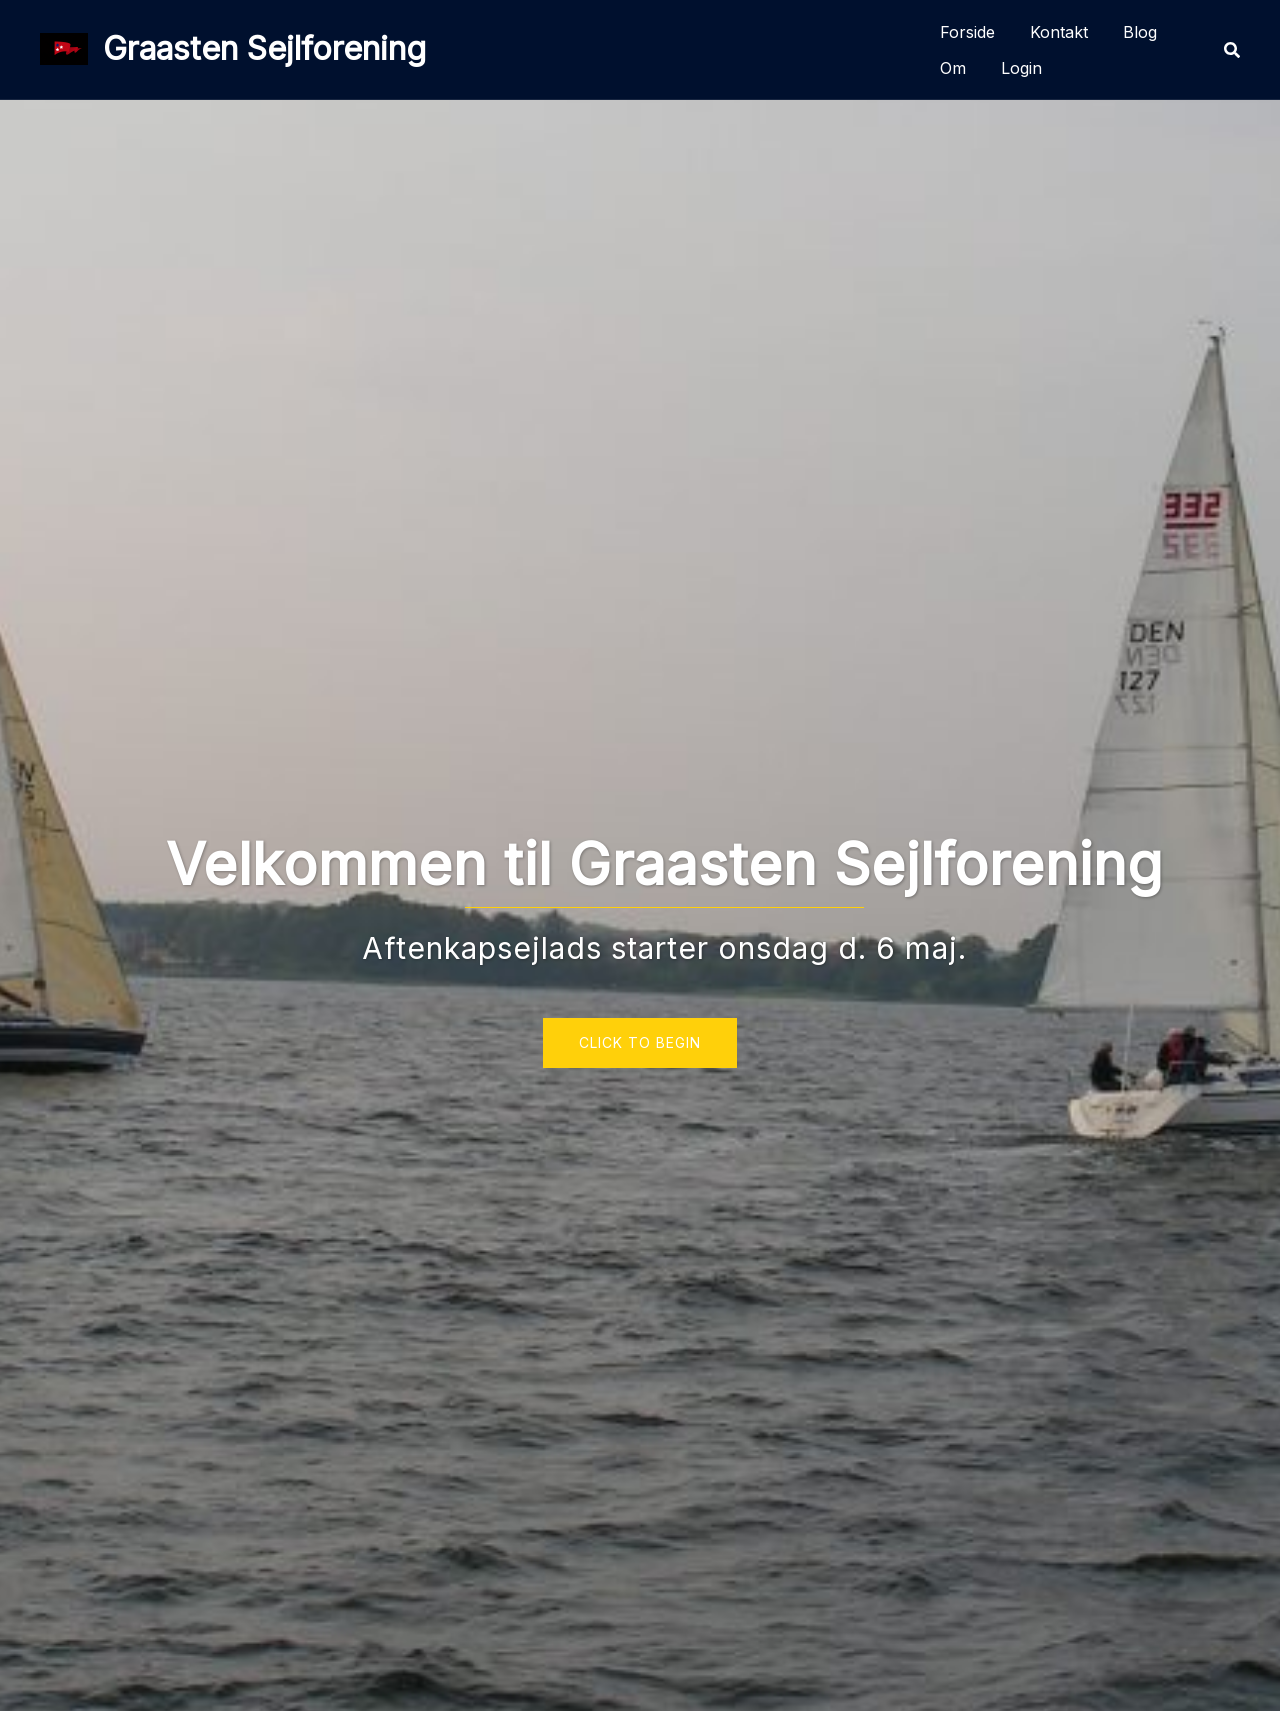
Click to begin (640, 1042)
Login (1021, 68)
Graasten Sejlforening (264, 48)
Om (953, 68)
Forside (967, 32)
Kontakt (1059, 32)
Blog (1140, 32)
